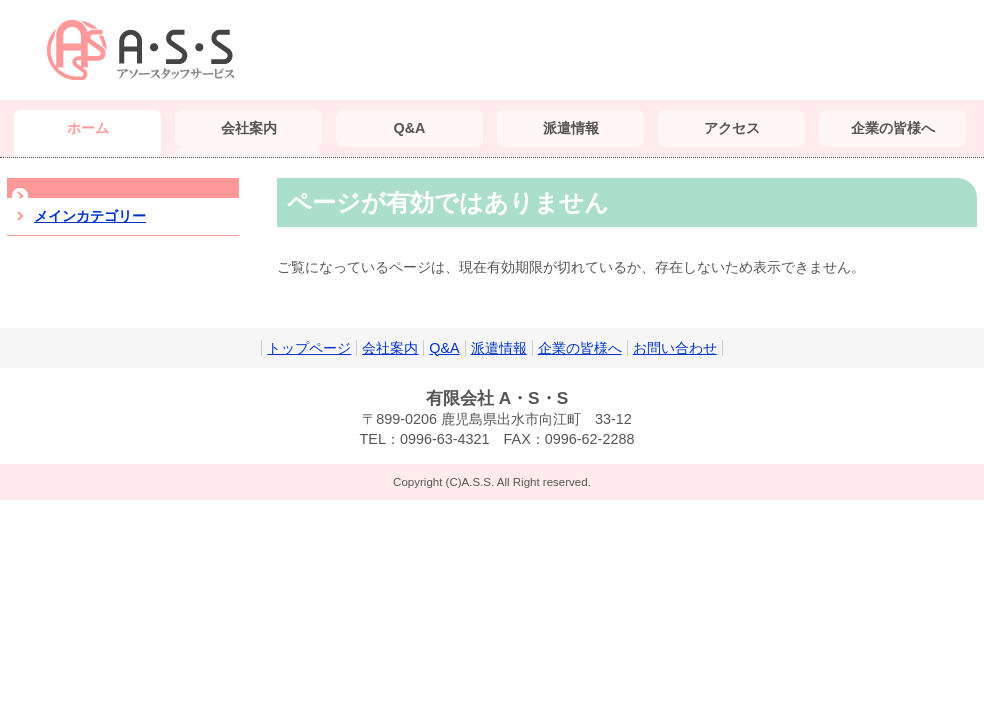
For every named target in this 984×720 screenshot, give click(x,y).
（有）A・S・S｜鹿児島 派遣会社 (147, 50)
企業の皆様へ (580, 348)
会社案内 (390, 348)
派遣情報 (499, 348)
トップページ (309, 348)
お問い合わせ (675, 348)
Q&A (444, 348)
